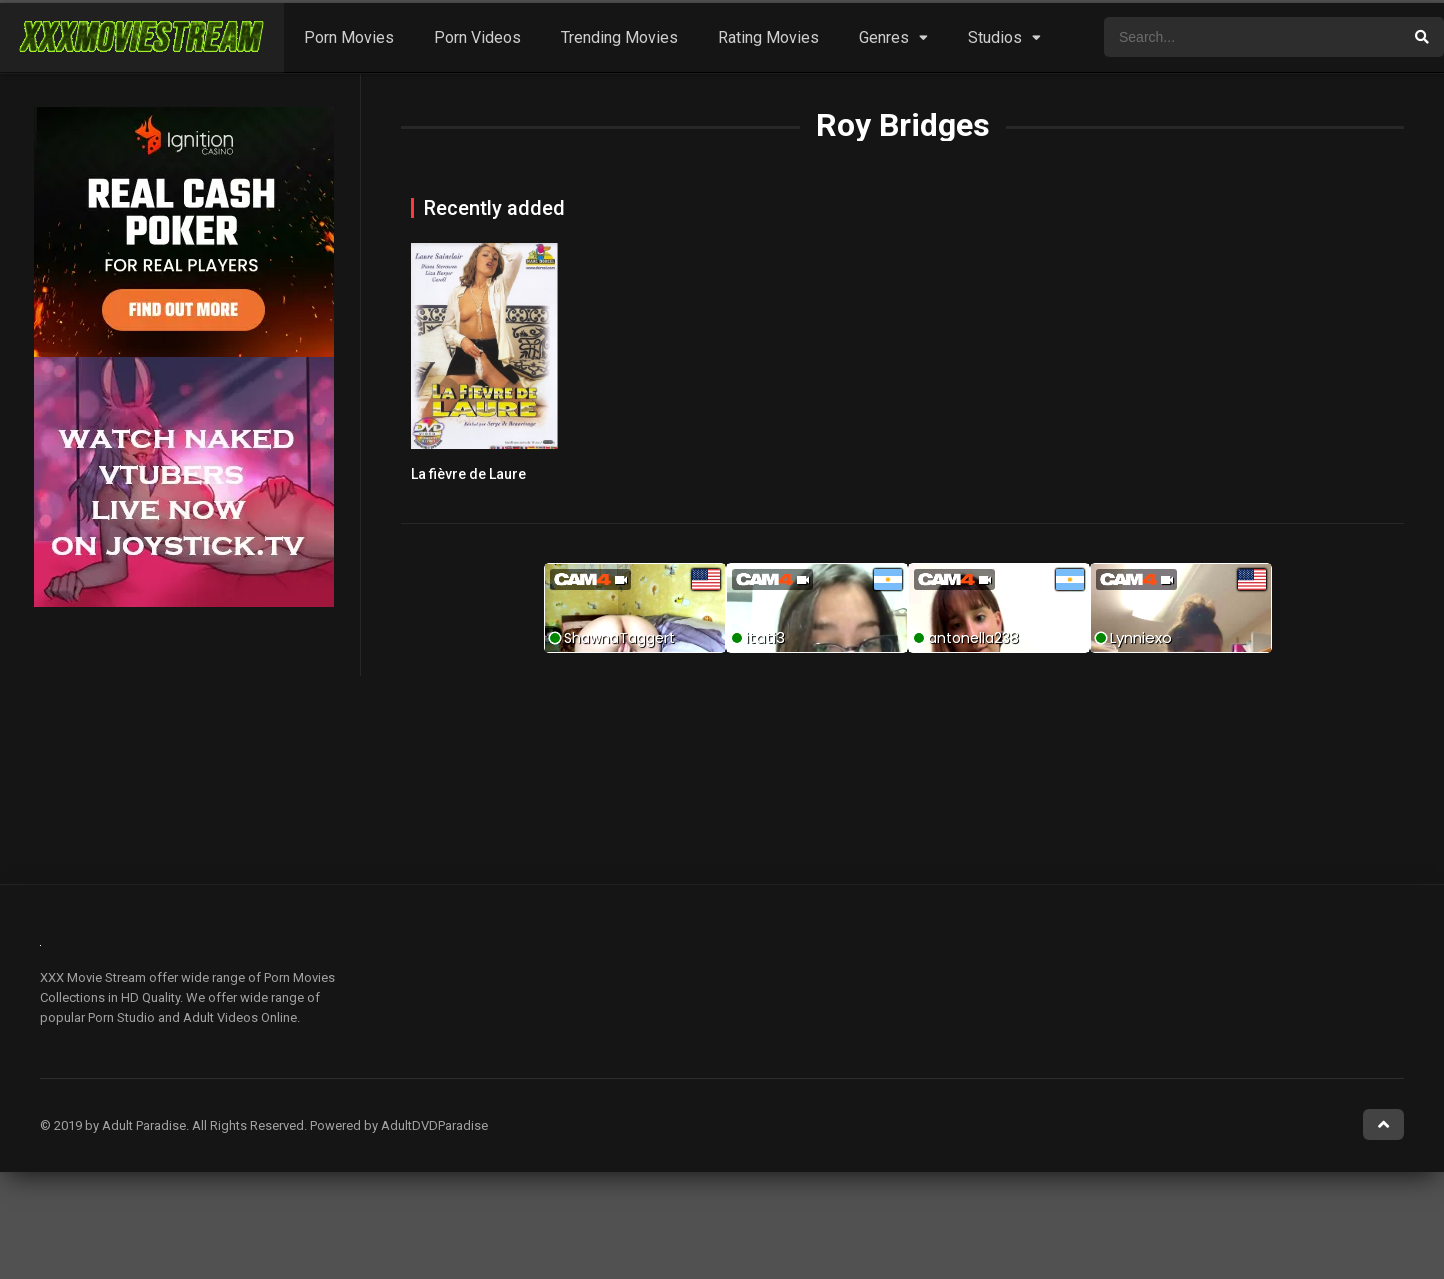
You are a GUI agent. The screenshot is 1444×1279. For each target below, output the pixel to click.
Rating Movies (768, 37)
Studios (995, 37)
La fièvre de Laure (468, 474)
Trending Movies (619, 37)
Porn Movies (349, 37)
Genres (884, 37)
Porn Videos (477, 37)
